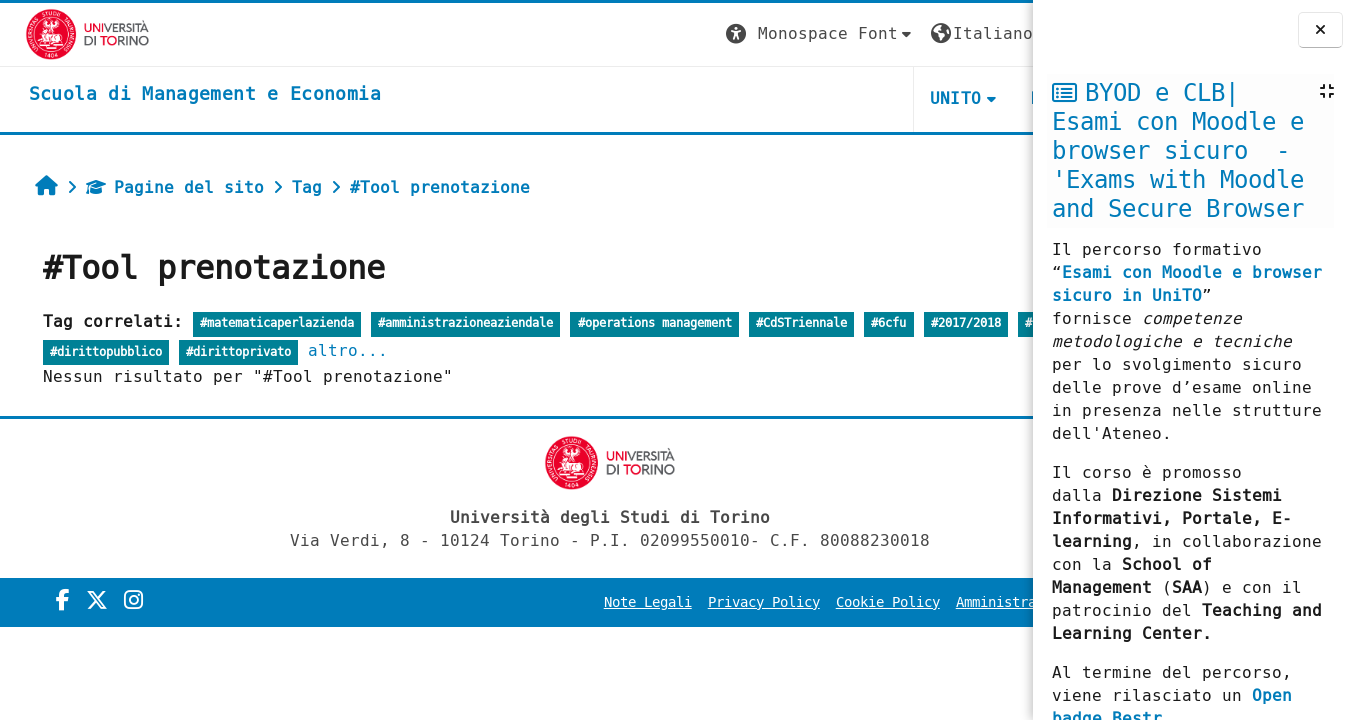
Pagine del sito (160, 187)
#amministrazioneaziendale (451, 323)
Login (992, 33)
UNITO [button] (794, 98)
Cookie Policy (726, 602)
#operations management (640, 323)
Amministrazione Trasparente (902, 602)
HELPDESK (910, 98)
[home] (180, 95)
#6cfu (874, 323)
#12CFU (56, 352)
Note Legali (486, 602)
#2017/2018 (951, 323)
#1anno (123, 352)
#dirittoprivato (356, 352)
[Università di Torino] (62, 33)
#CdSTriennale (786, 323)
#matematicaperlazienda (262, 323)
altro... (467, 350)
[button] (659, 34)
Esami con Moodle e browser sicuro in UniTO (1187, 284)
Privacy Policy (602, 602)
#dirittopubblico (224, 352)
